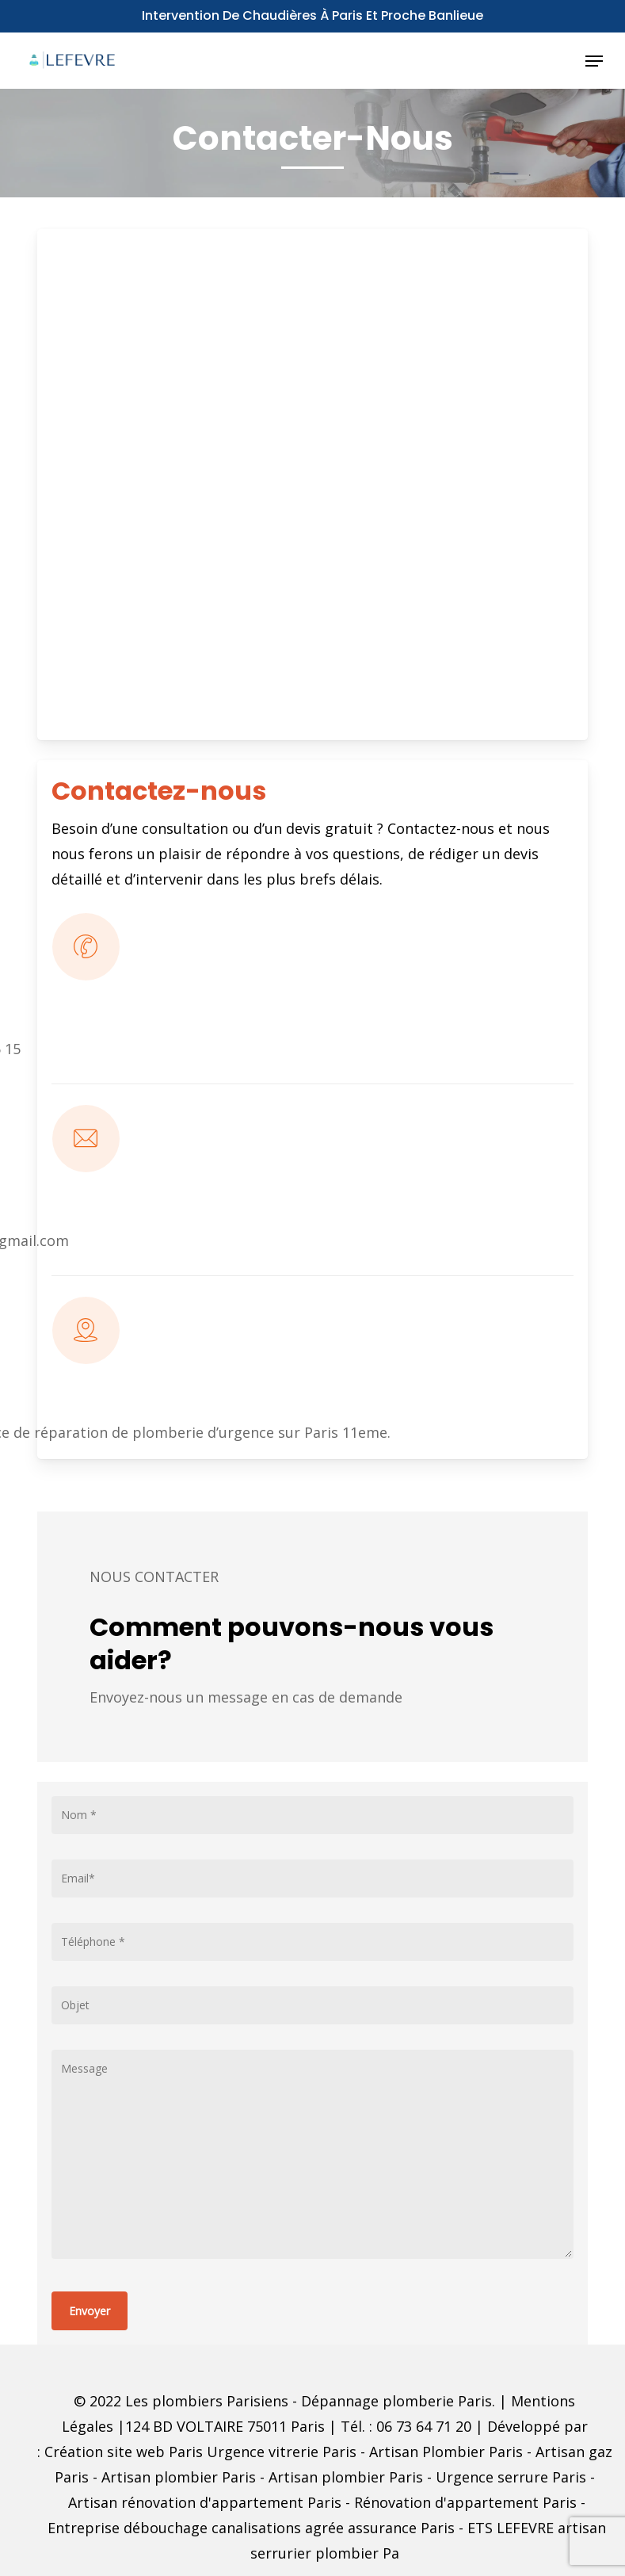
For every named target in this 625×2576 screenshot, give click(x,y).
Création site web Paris (123, 2451)
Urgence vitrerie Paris (281, 2451)
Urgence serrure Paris (511, 2476)
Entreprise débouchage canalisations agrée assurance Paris (251, 2527)
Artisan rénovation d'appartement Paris (204, 2502)
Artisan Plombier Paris (446, 2451)
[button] (594, 61)
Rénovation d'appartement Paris (465, 2502)
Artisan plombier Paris (178, 2476)
